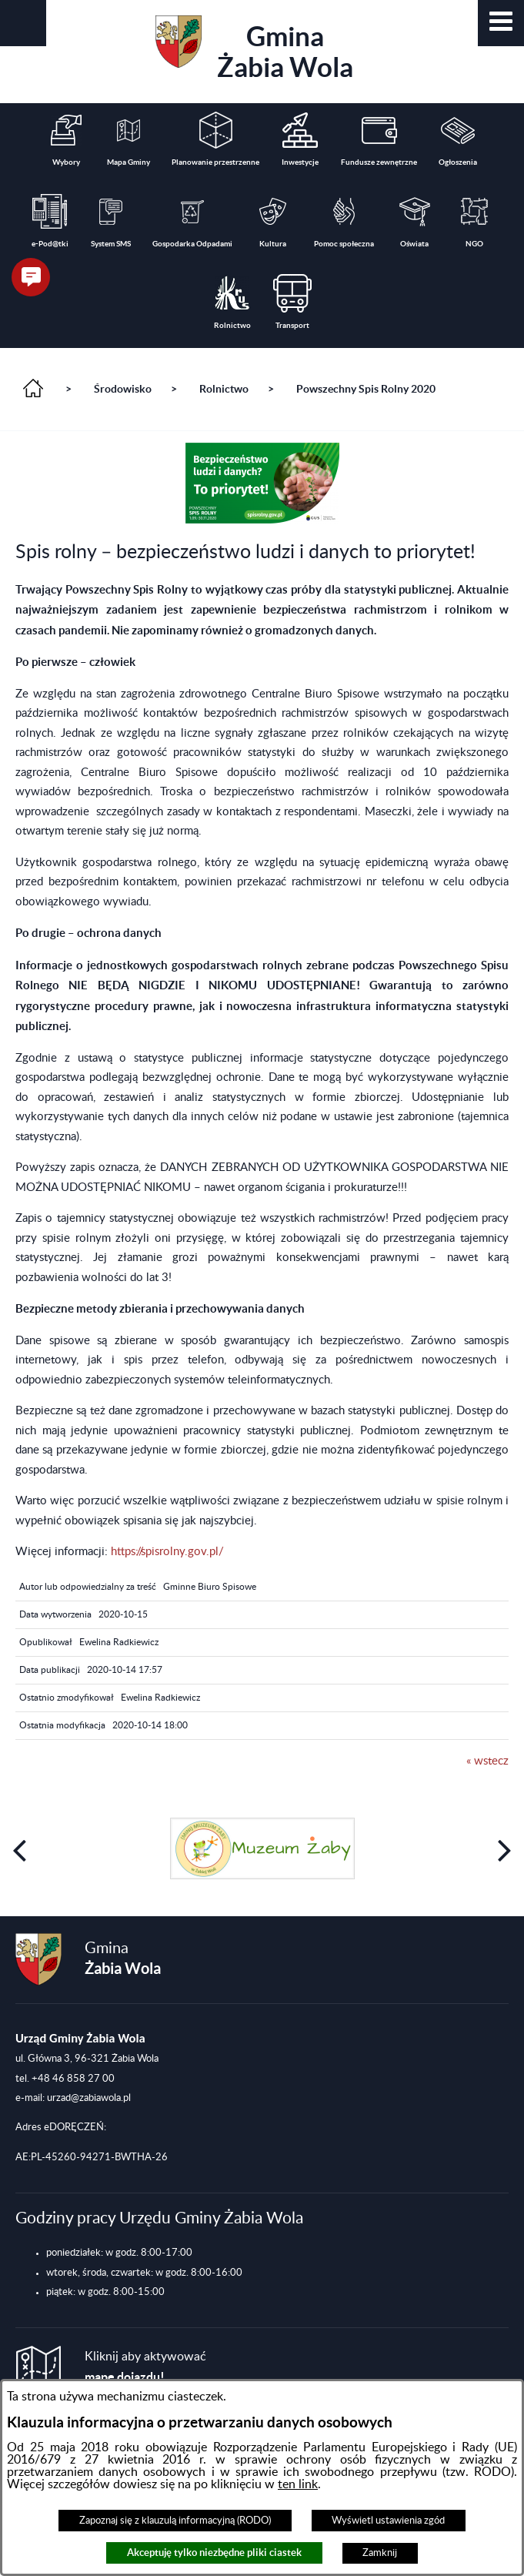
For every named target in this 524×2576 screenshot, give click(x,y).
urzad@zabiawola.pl (89, 2098)
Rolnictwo (224, 389)
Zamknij (379, 2553)
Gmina (254, 48)
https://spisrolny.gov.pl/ (167, 1551)
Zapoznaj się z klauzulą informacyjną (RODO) (175, 2520)
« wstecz (487, 1761)
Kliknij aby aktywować (145, 2367)
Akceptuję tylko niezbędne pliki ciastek (214, 2552)
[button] (501, 23)
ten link (298, 2484)
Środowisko (123, 389)
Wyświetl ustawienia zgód (388, 2520)
